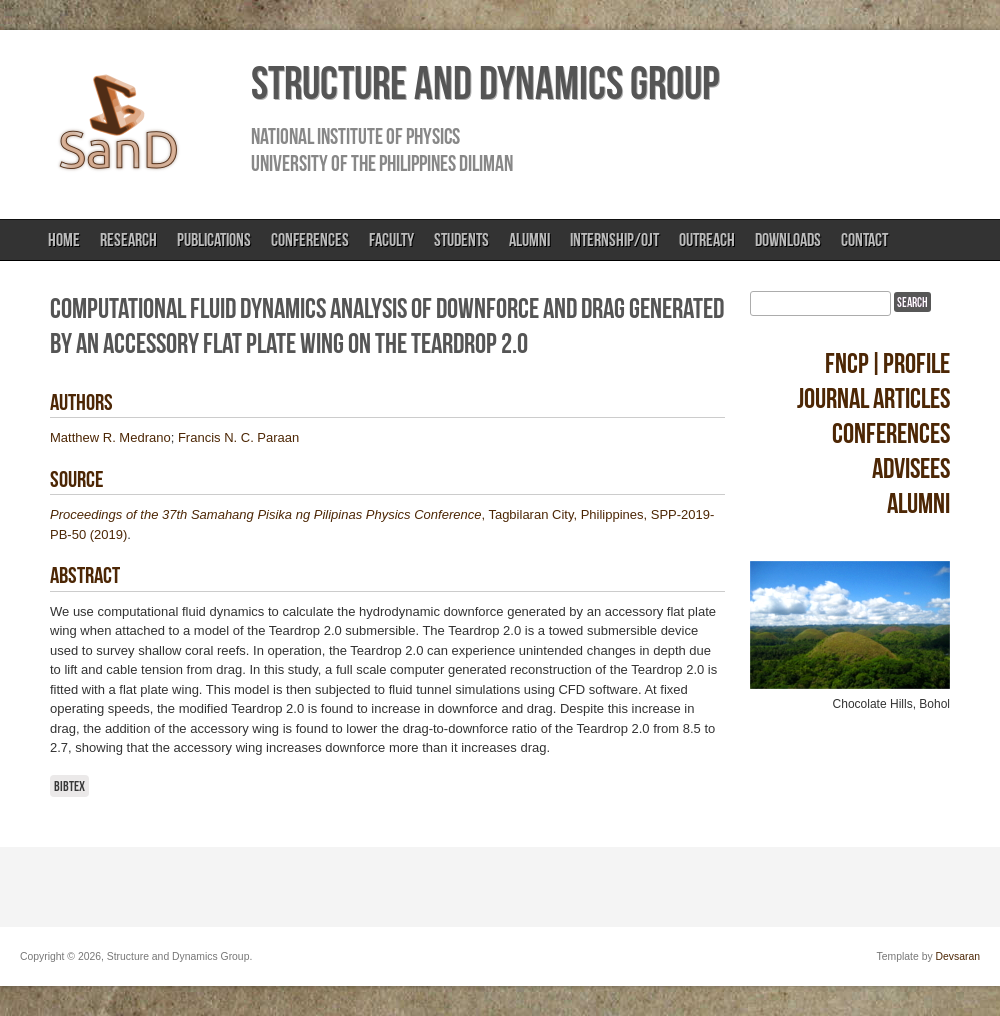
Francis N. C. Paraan (238, 437)
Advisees (911, 468)
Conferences (310, 240)
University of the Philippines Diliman (382, 163)
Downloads (788, 240)
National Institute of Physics (355, 136)
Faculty (391, 240)
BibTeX (69, 786)
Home (64, 240)
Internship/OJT (614, 240)
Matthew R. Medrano (110, 437)
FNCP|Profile (887, 363)
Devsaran (958, 956)
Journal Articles (873, 398)
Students (461, 240)
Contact (864, 240)
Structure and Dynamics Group (485, 83)
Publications (214, 240)
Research (128, 240)
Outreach (707, 240)
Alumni (529, 240)
